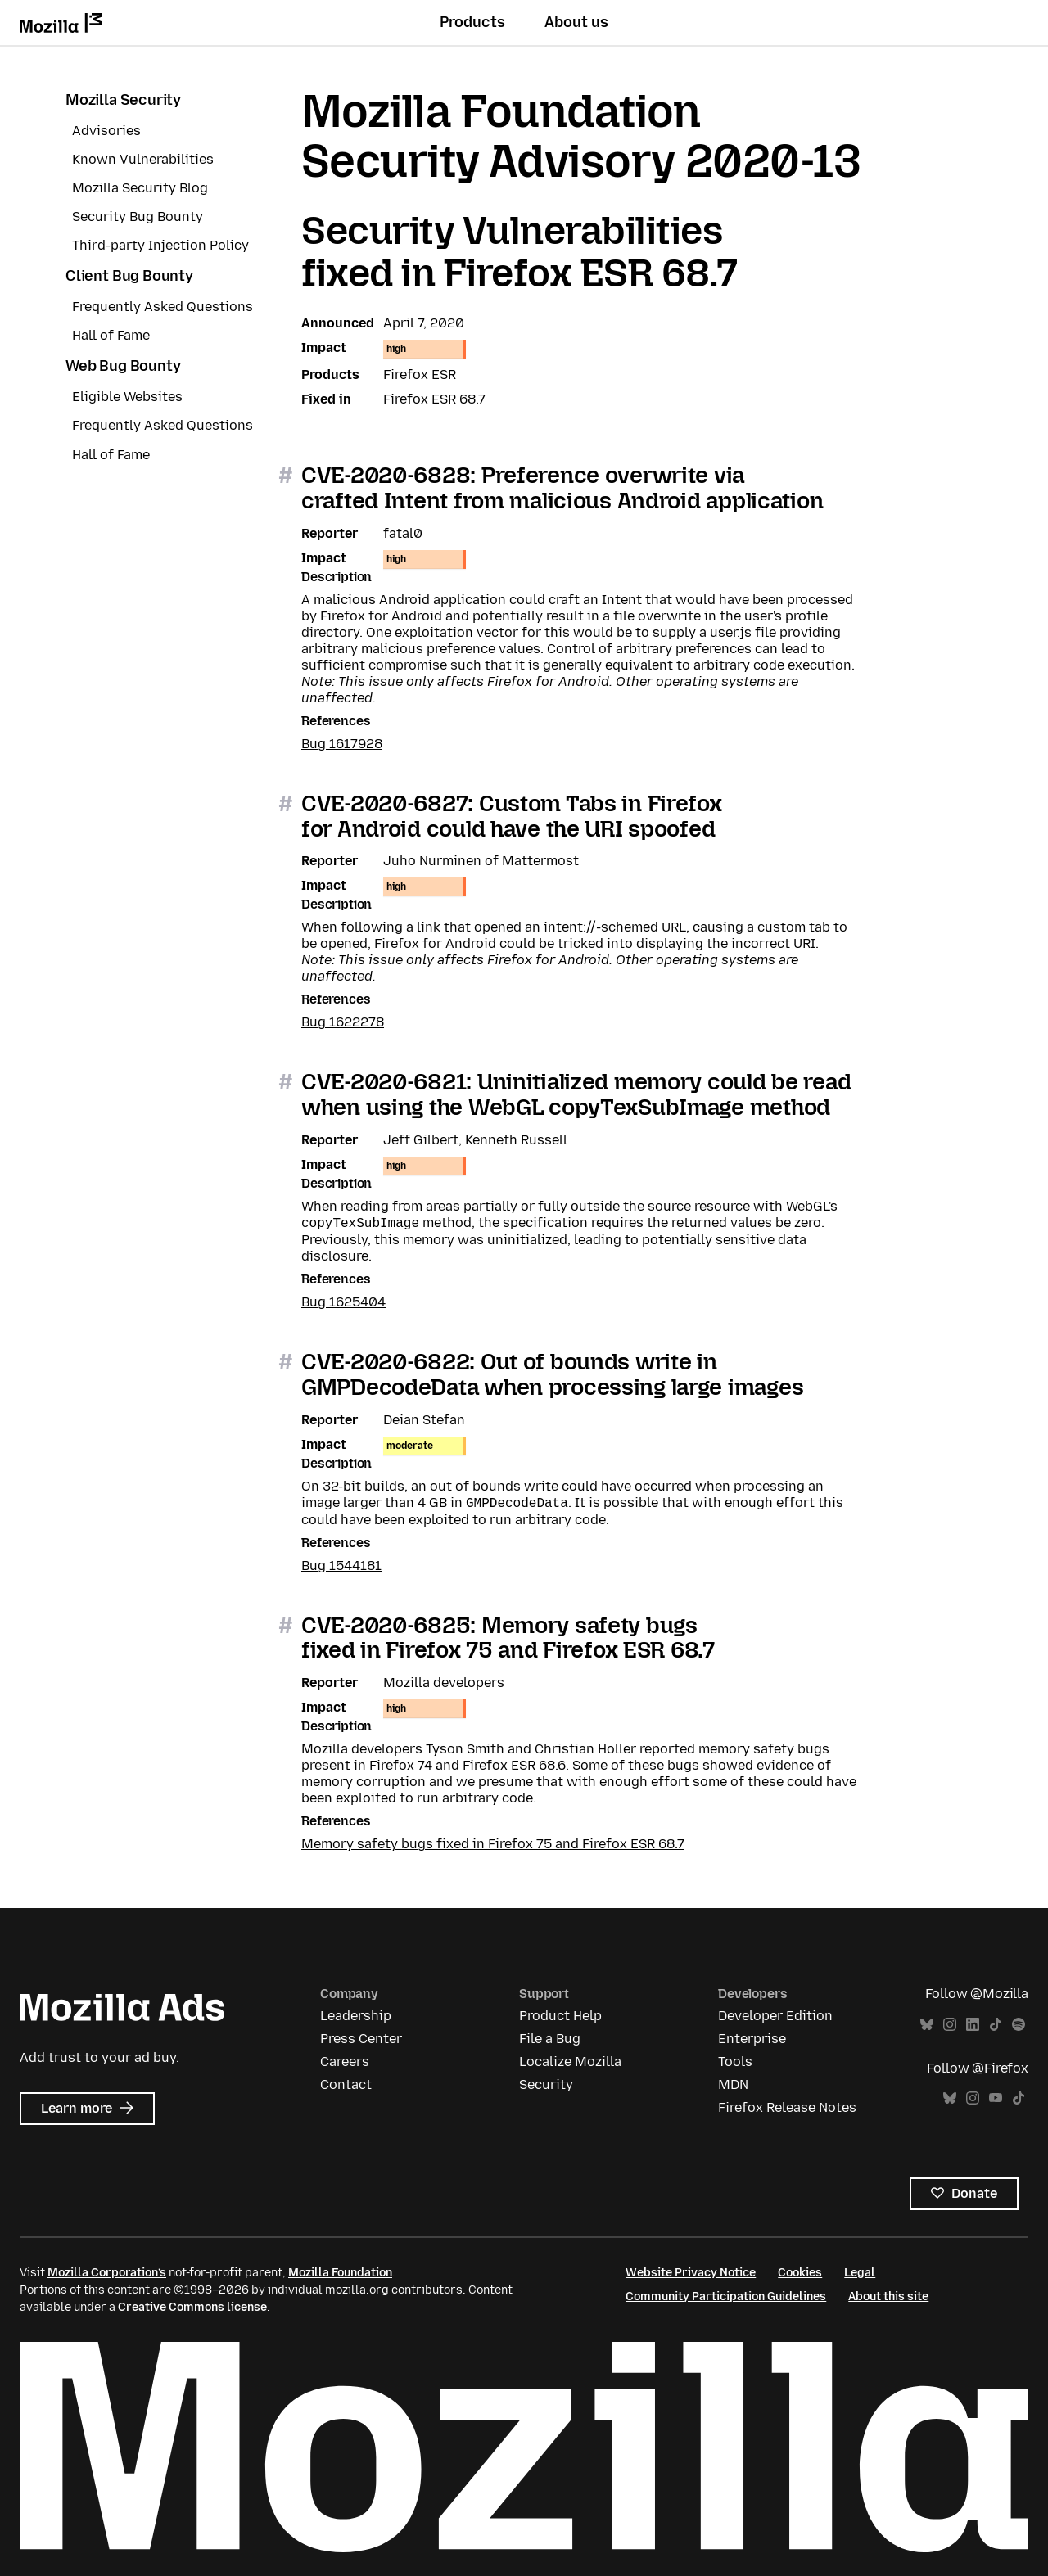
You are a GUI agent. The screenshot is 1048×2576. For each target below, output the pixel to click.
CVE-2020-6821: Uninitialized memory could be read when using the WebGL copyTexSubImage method (576, 1094)
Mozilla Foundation (340, 2273)
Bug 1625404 (343, 1302)
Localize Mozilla (570, 2061)
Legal (859, 2273)
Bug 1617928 (341, 743)
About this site (888, 2296)
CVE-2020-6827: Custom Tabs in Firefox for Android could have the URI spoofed (511, 816)
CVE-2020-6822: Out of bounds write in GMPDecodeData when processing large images (552, 1374)
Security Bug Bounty (137, 216)
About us (576, 22)
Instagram (950, 2024)
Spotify (1018, 2024)
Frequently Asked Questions (162, 306)
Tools (735, 2061)
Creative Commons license (192, 2307)
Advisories (106, 130)
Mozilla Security (123, 100)
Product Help (560, 2015)
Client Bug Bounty (129, 276)
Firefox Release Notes (787, 2107)
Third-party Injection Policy (160, 245)
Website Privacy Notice (691, 2273)
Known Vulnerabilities (143, 159)
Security (546, 2084)
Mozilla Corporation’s (106, 2273)
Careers (344, 2061)
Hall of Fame (111, 335)
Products (472, 22)
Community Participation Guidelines (726, 2296)
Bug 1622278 (342, 1022)
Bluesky (927, 2024)
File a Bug (549, 2038)
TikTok (995, 2024)
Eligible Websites (127, 396)
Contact (346, 2084)
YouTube (995, 2098)
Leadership (355, 2015)
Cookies (800, 2273)
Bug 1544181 (341, 1565)
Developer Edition (775, 2015)
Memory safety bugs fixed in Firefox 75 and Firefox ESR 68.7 (492, 1844)
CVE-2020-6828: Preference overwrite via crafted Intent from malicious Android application (562, 488)
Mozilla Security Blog (140, 188)
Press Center (361, 2038)
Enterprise (752, 2038)
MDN (733, 2084)
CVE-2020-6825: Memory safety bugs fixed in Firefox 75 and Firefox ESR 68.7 (508, 1638)
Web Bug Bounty (123, 366)
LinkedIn (972, 2024)
